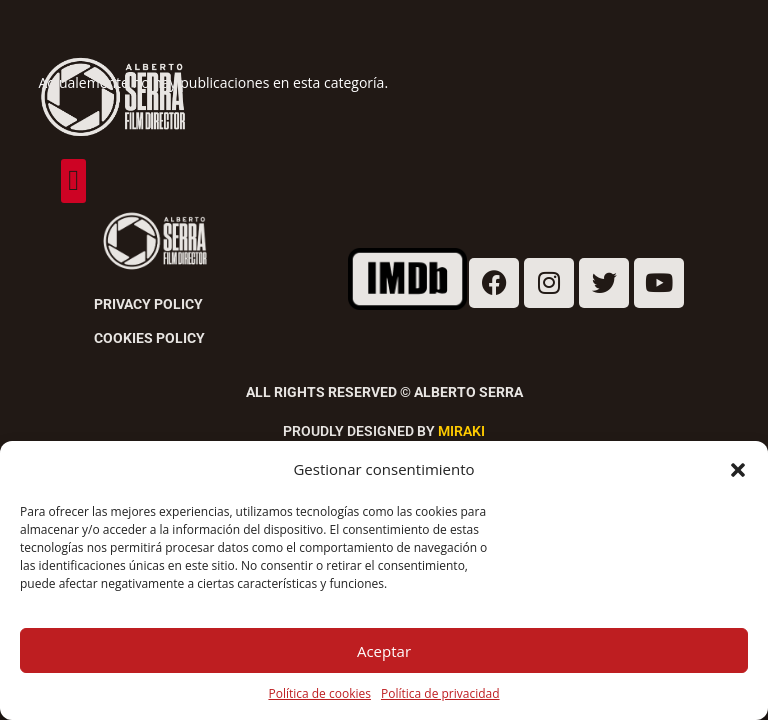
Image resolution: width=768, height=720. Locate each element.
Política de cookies (319, 693)
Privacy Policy (148, 304)
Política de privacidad (440, 693)
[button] (738, 470)
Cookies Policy (149, 338)
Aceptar (384, 651)
